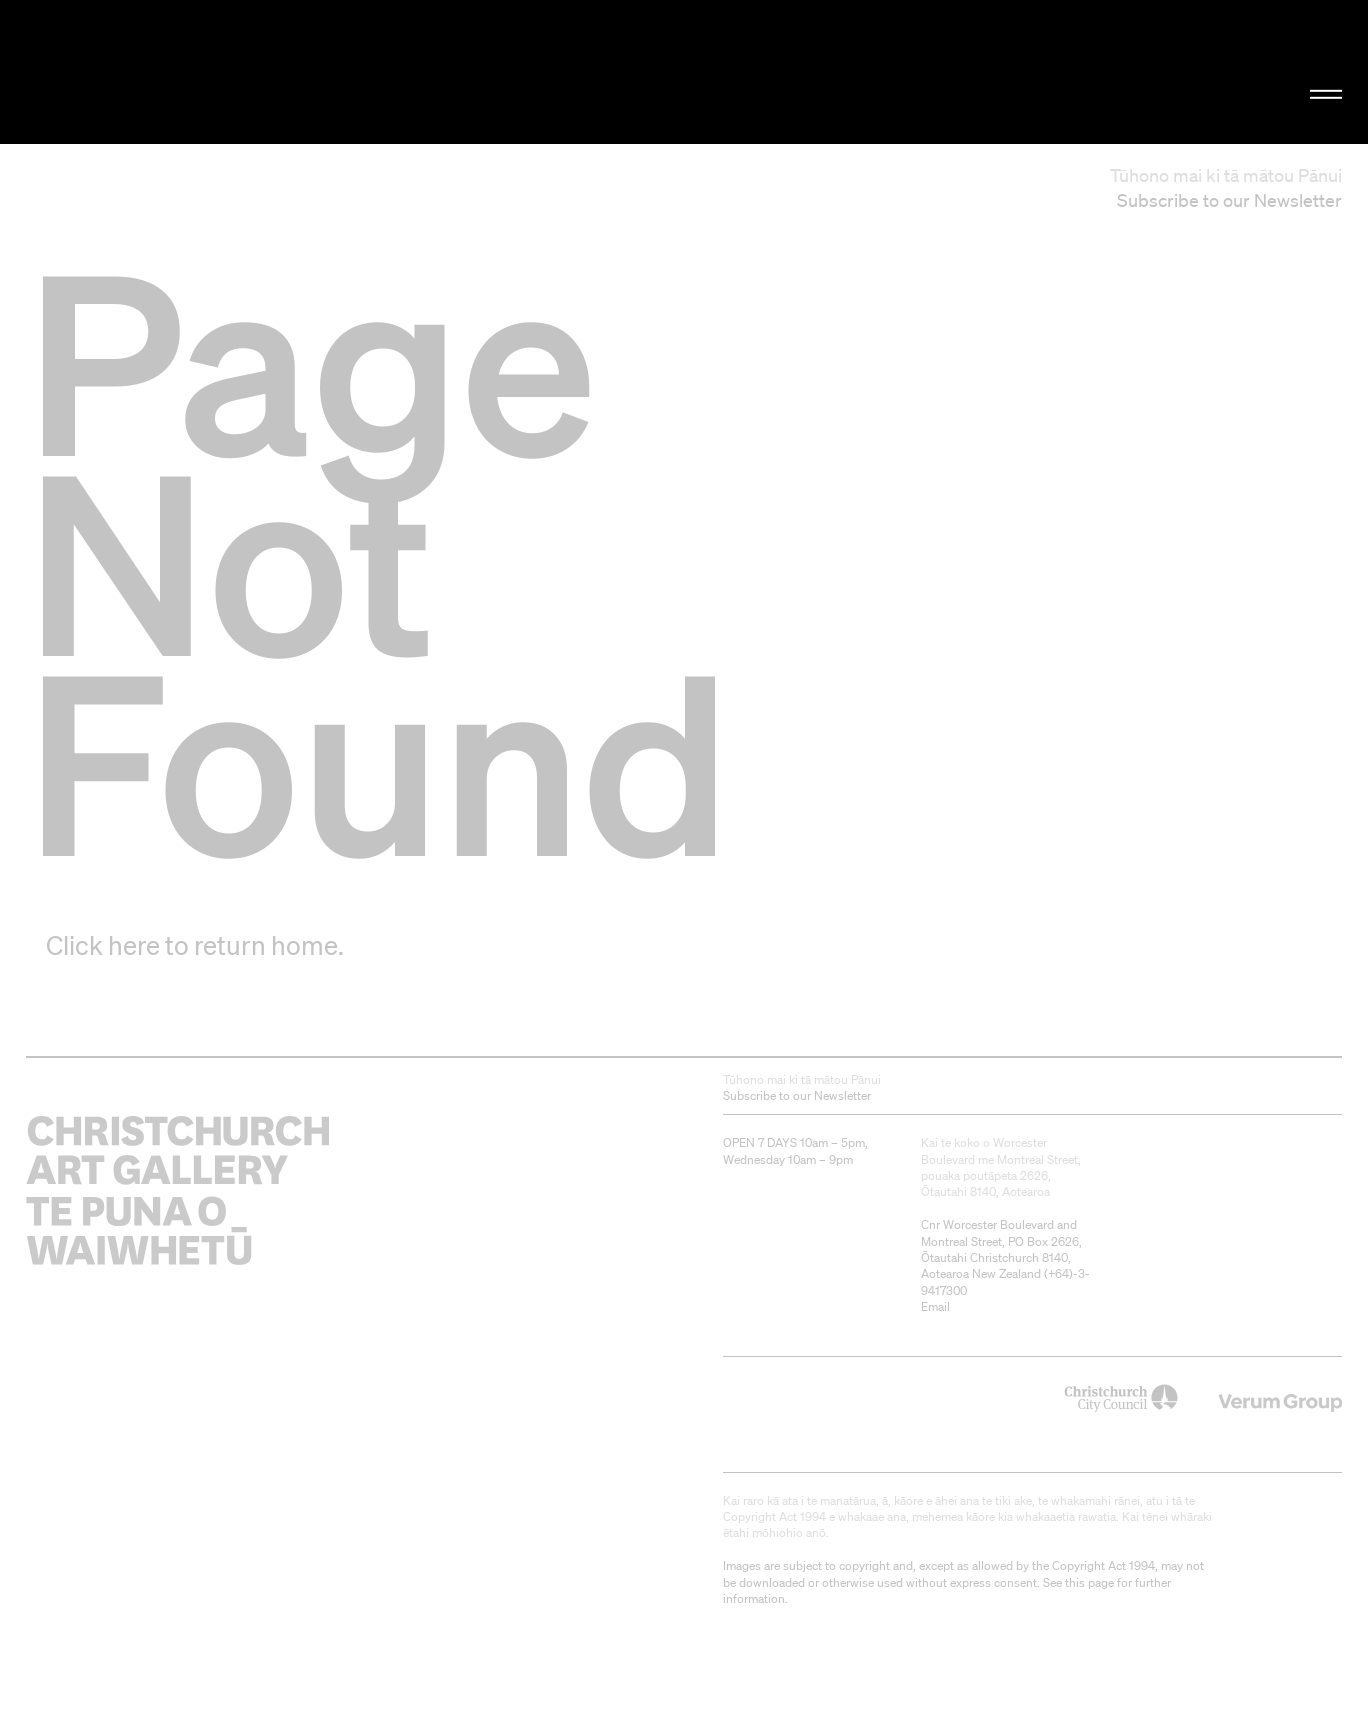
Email (935, 1306)
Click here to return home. (195, 945)
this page (1089, 1582)
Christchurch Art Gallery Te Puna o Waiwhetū (230, 72)
